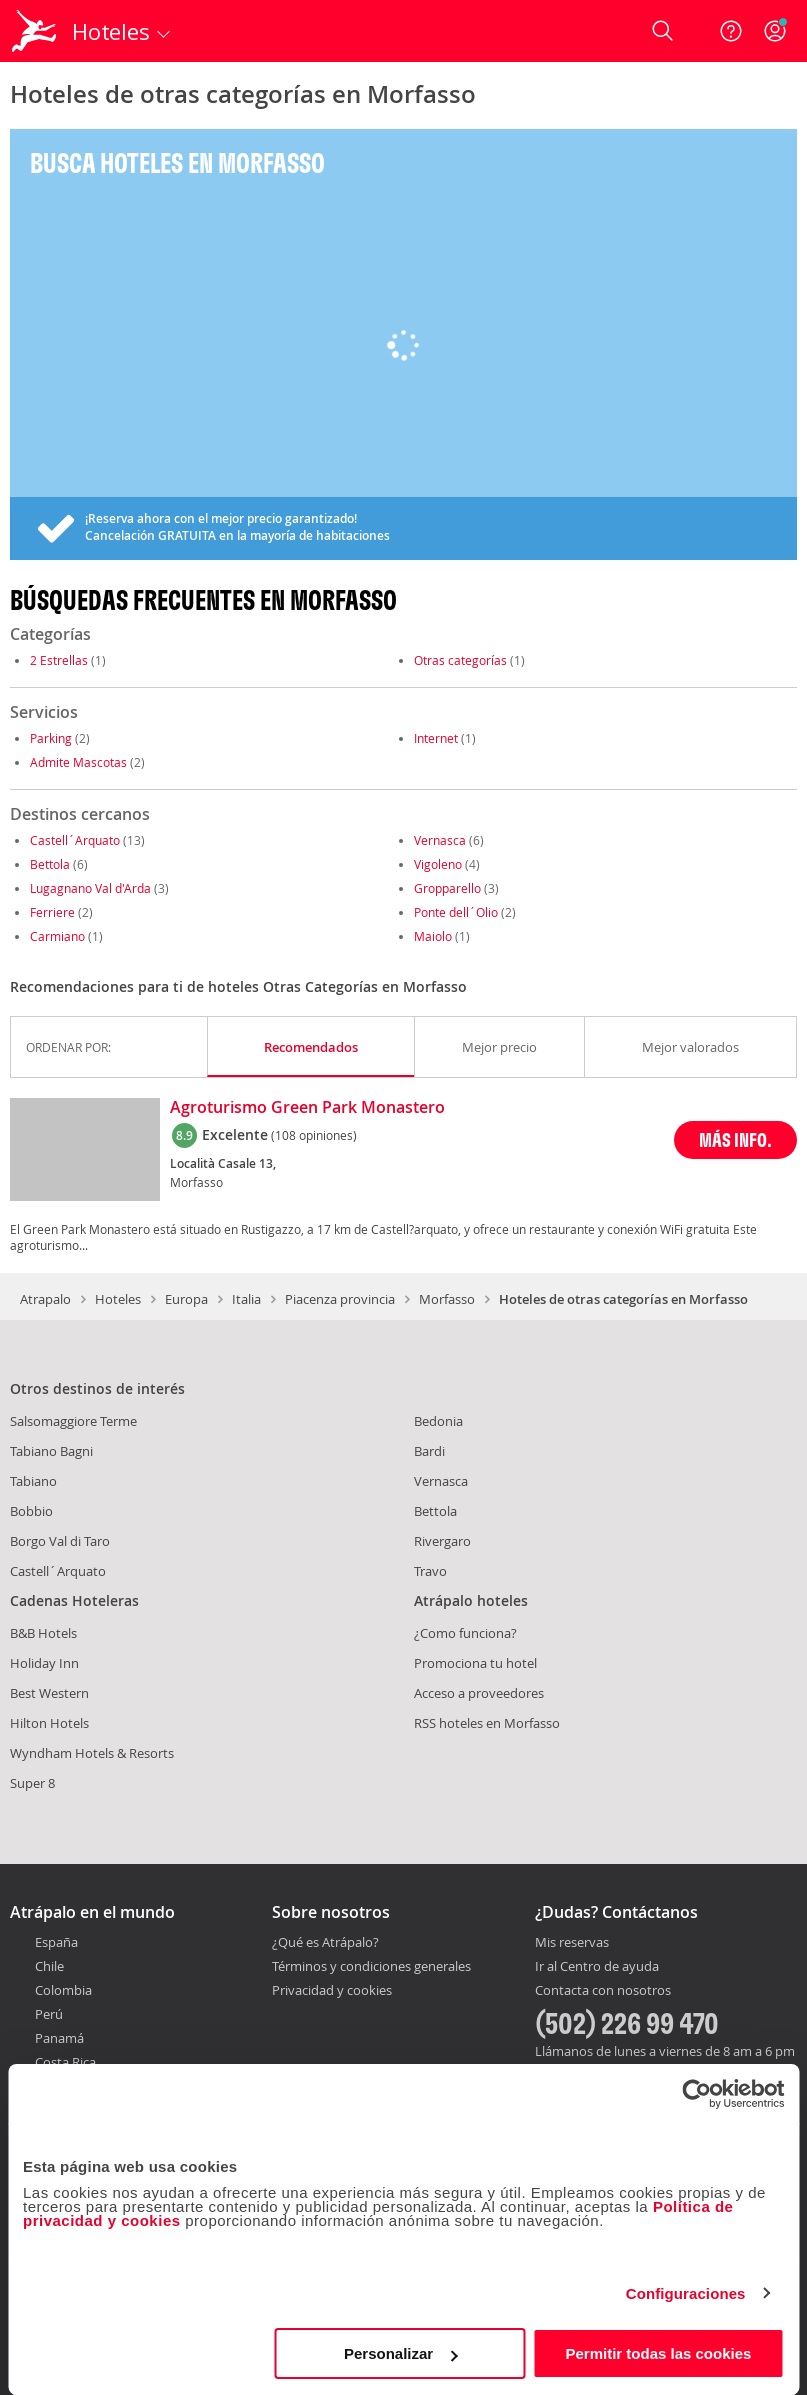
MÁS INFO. (735, 1139)
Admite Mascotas (78, 762)
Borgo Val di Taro (60, 1541)
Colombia (63, 1990)
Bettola (50, 864)
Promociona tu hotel (475, 1663)
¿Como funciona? (465, 1633)
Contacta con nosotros (603, 1991)
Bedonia (438, 1421)
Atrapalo (45, 1299)
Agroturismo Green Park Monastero (307, 1108)
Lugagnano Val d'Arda (90, 888)
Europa (186, 1299)
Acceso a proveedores (479, 1693)
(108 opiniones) (314, 1135)
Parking (51, 738)
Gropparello (447, 888)
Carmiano (57, 936)
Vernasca (440, 840)
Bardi (429, 1451)
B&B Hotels (43, 1633)
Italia (246, 1299)
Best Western (49, 1693)
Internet (436, 738)
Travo (430, 1571)
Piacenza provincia (340, 1299)
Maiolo (433, 936)
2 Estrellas (59, 660)
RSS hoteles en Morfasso (487, 1723)
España (56, 1942)
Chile (49, 1966)
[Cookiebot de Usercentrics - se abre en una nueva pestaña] (696, 2094)
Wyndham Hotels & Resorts (92, 1753)
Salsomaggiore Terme (73, 1421)
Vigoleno (438, 864)
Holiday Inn (44, 1663)
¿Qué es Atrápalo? (325, 1942)
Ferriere (52, 912)
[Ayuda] (731, 31)
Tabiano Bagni (51, 1451)
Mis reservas (572, 1943)
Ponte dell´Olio (456, 912)
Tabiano (33, 1481)
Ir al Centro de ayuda (597, 1967)
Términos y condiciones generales (371, 1966)
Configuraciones (686, 2293)
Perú (49, 2014)
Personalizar (400, 2353)
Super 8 (32, 1783)
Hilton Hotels (49, 1723)
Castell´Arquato (75, 840)
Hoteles (118, 1299)
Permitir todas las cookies (658, 2353)
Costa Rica (65, 2062)
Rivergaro (442, 1541)
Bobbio (31, 1511)
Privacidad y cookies (332, 1990)
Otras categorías (460, 660)
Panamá (59, 2038)
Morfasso (447, 1299)
